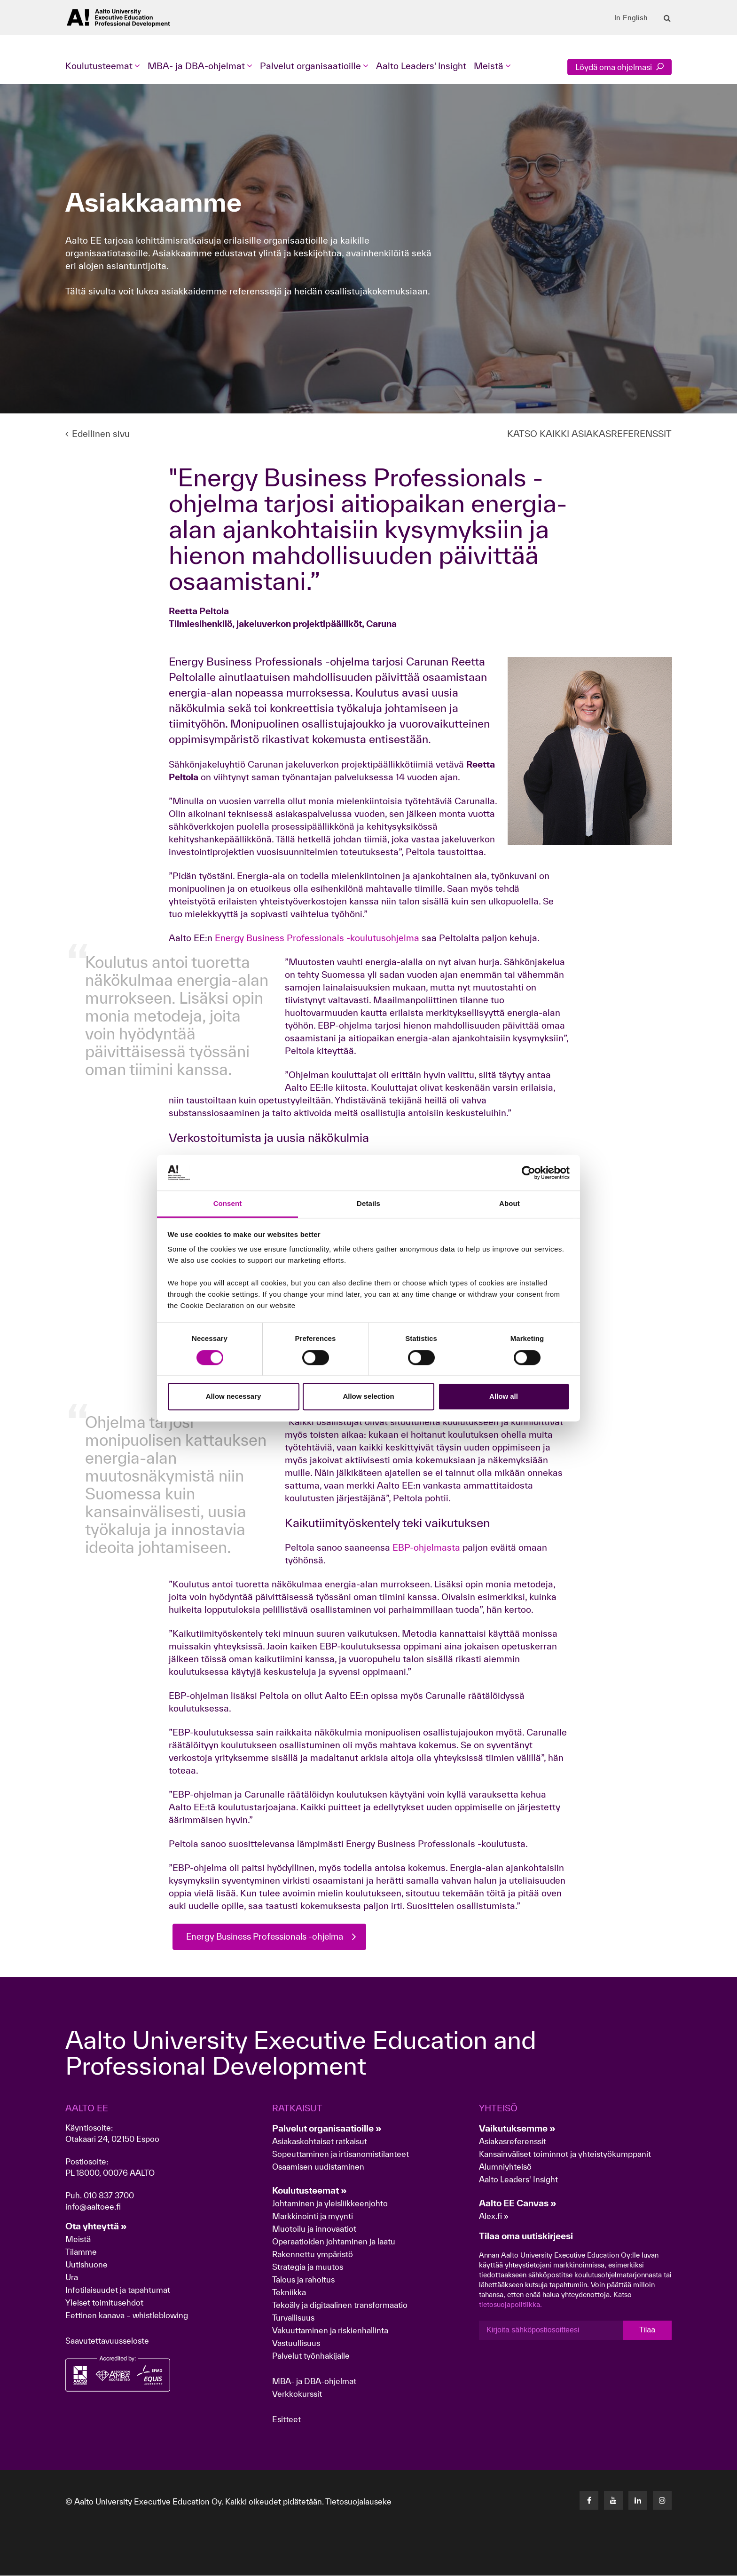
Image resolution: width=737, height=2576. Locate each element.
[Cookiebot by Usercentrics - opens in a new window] (528, 1172)
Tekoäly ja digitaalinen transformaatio (340, 2305)
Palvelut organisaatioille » (327, 2129)
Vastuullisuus (296, 2343)
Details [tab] (368, 1204)
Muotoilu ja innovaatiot (314, 2229)
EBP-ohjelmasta (425, 1547)
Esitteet (286, 2419)
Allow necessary (233, 1397)
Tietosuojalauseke (358, 2501)
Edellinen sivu (97, 433)
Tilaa (647, 2330)
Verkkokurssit (297, 2394)
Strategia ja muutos (307, 2267)
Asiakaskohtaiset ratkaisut (319, 2141)
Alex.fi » (494, 2216)
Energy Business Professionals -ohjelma (270, 1937)
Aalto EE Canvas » (518, 2203)
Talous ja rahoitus (303, 2279)
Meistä (78, 2239)
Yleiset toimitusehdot (104, 2303)
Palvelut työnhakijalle (311, 2356)
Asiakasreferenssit (512, 2141)
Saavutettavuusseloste (107, 2341)
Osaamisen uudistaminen (318, 2167)
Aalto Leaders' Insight (421, 66)
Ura (71, 2277)
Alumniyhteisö (505, 2167)
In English (631, 18)
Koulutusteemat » (309, 2191)
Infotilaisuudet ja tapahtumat (117, 2290)
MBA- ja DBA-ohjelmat (314, 2381)
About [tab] (509, 1204)
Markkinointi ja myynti (312, 2216)
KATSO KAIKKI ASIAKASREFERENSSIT (589, 433)
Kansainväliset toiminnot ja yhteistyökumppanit (565, 2154)
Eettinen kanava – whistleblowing (127, 2315)
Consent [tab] (227, 1204)
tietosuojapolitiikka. (510, 2305)
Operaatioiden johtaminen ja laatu (333, 2241)
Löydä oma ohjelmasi (619, 67)
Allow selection (368, 1397)
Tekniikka (289, 2292)
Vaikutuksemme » (517, 2129)
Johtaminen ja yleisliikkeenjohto (331, 2203)
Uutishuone (86, 2264)
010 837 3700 (109, 2195)
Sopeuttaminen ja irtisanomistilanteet (340, 2154)
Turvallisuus (293, 2318)
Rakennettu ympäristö (312, 2254)
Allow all (503, 1397)
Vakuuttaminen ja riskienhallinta (330, 2330)
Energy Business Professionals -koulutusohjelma (317, 938)
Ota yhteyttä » (96, 2226)
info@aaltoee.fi (93, 2207)
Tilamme (81, 2252)
